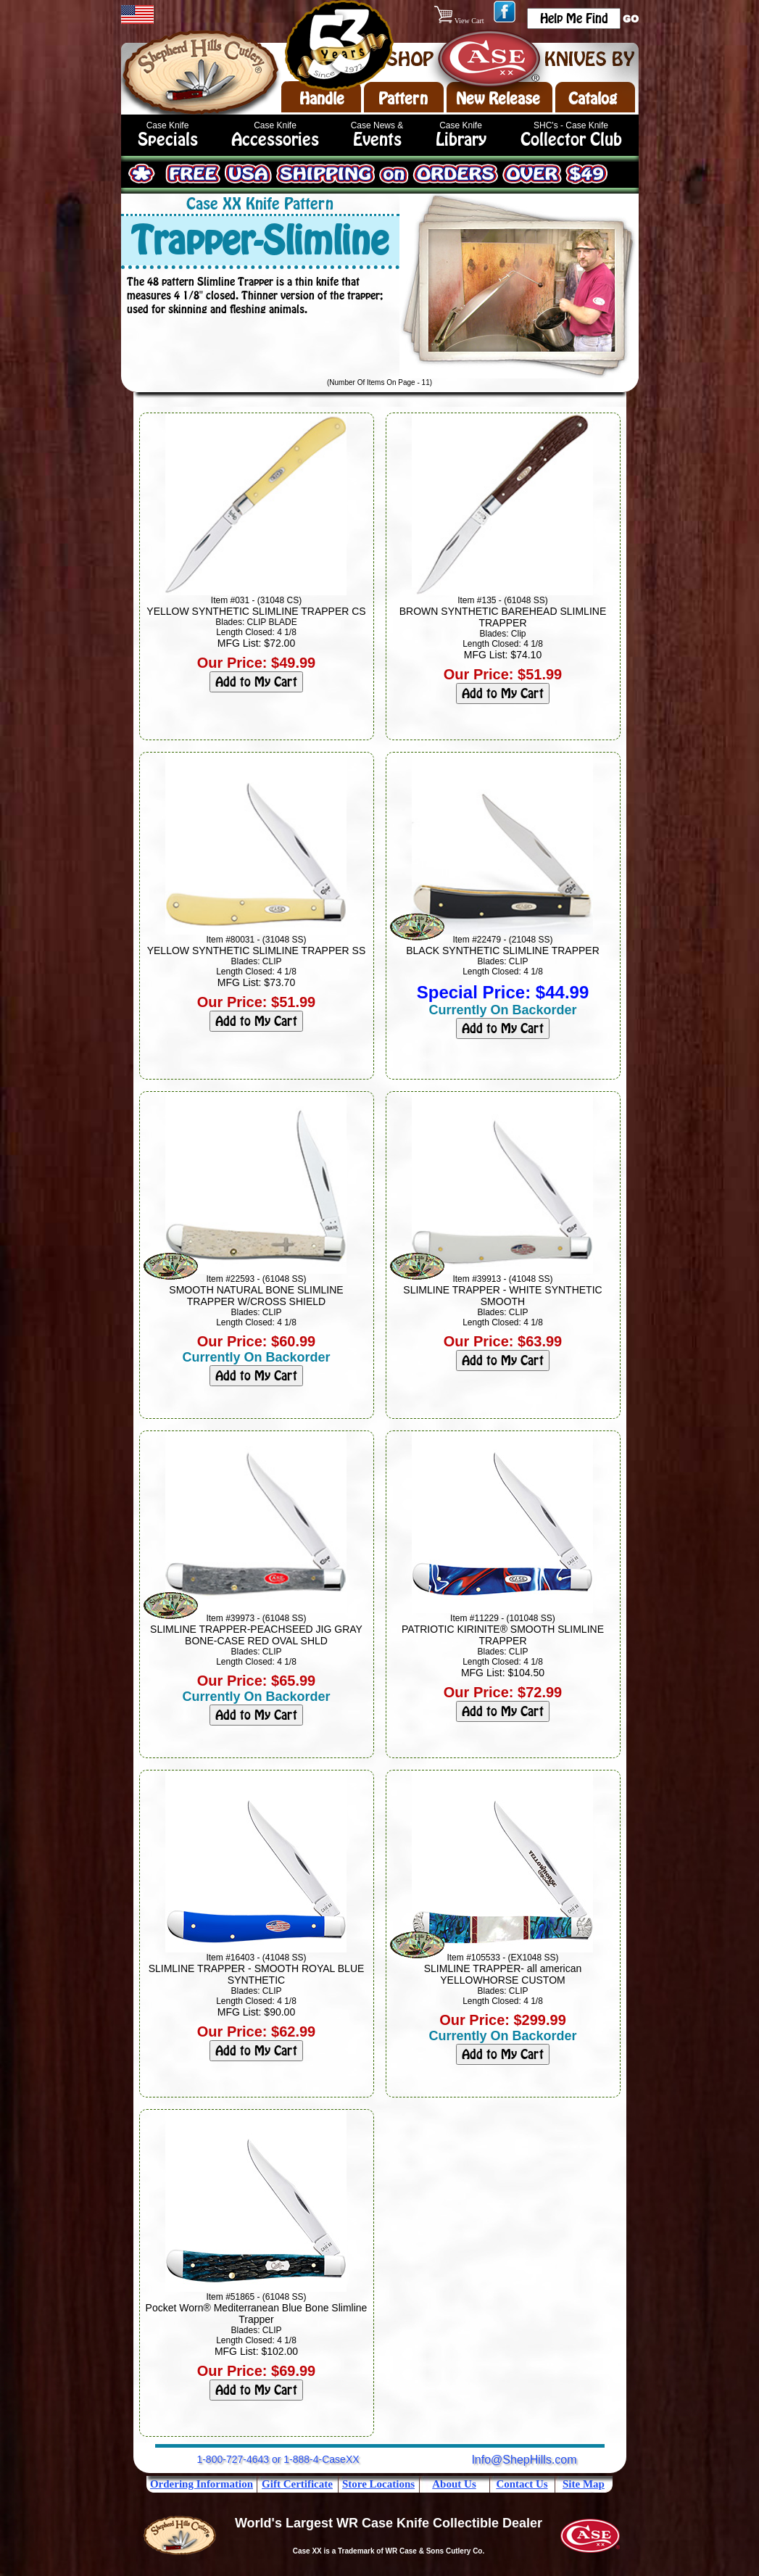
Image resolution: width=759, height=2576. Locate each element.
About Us (454, 2484)
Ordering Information (201, 2484)
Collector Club (571, 139)
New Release (498, 98)
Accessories (275, 139)
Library (461, 139)
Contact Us (521, 2484)
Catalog (592, 98)
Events (377, 139)
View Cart (460, 21)
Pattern (403, 98)
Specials (168, 139)
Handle (321, 98)
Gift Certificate (297, 2484)
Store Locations (378, 2484)
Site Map (584, 2484)
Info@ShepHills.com (523, 2459)
